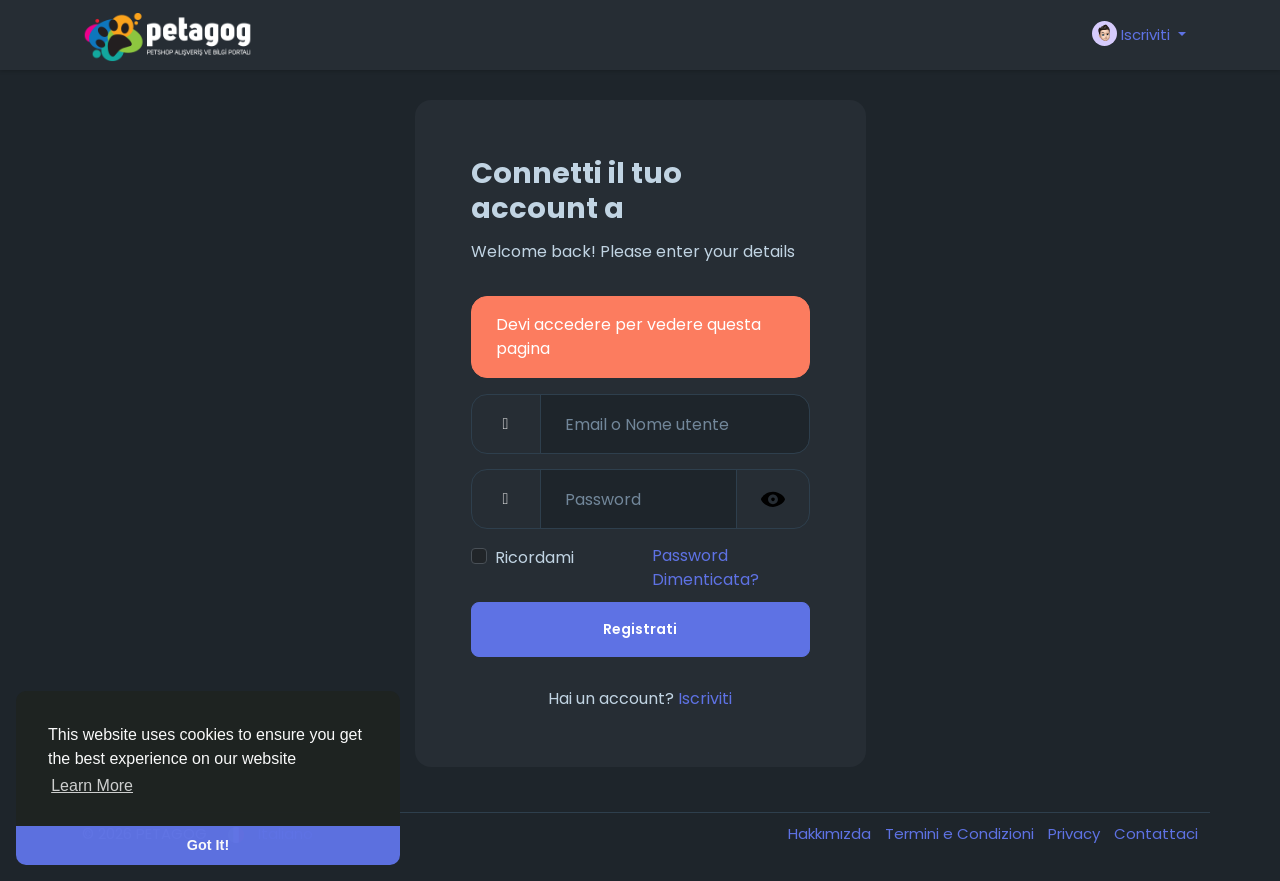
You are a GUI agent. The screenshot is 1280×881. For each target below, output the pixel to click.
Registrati (640, 629)
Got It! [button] (208, 845)
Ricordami (534, 557)
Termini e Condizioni (961, 833)
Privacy (1076, 833)
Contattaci (1156, 833)
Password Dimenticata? (705, 567)
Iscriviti (705, 698)
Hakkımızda (831, 833)
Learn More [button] (92, 785)
